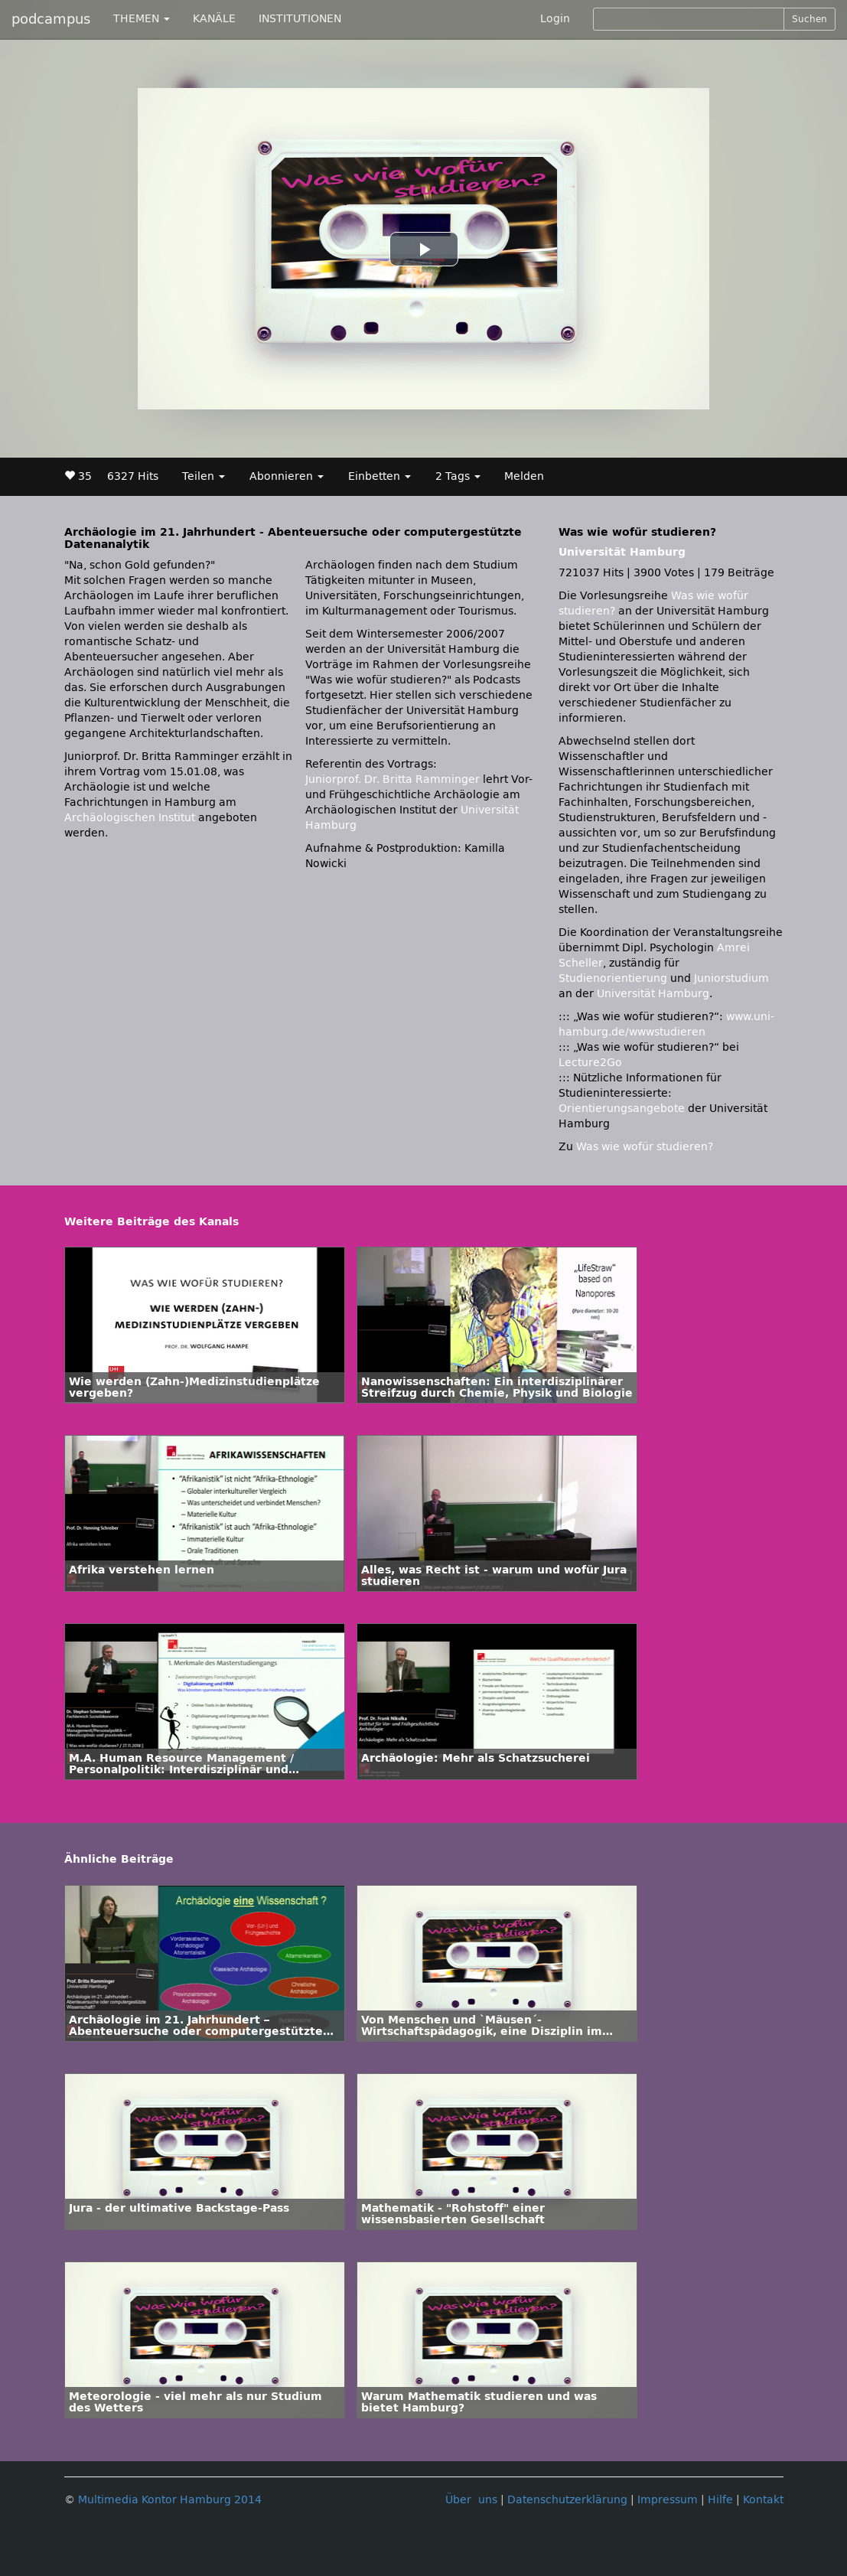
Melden (524, 476)
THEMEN (141, 18)
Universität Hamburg (622, 552)
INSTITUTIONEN (300, 18)
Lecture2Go (590, 1062)
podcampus (50, 19)
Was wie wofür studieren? (644, 1146)
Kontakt (763, 2499)
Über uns (471, 2499)
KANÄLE (214, 18)
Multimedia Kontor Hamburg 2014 (170, 2499)
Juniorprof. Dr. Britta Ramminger (392, 779)
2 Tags (458, 476)
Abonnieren (286, 476)
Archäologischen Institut (129, 817)
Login (555, 18)
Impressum (667, 2499)
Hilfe (720, 2499)
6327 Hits (132, 476)
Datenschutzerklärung (567, 2499)
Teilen (203, 476)
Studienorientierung (613, 978)
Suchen (809, 19)
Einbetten (379, 476)
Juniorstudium (731, 978)
